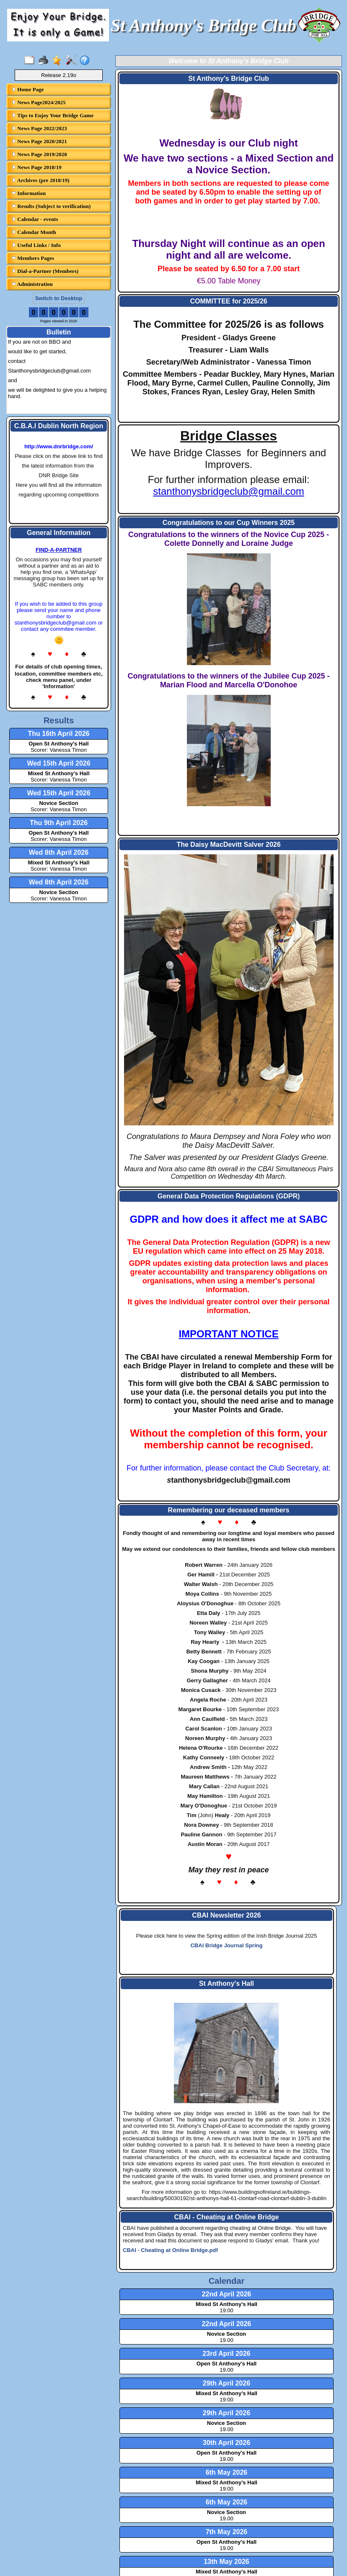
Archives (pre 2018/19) (41, 180)
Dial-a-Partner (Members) (45, 271)
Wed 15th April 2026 (58, 763)
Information (29, 193)
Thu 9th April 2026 (59, 822)
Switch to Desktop (59, 298)
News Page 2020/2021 (39, 141)
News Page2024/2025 (38, 102)
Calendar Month (34, 232)
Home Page (28, 89)
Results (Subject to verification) (51, 206)
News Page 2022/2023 (39, 128)
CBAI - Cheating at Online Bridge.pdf (170, 2250)
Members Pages (33, 258)
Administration (32, 284)
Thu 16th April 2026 (59, 733)
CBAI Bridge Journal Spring (226, 1945)
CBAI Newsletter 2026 (226, 1915)
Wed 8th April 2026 (58, 852)
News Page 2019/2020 (39, 154)
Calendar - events (35, 219)
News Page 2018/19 (37, 167)
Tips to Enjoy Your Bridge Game (52, 115)
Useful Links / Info (36, 245)
